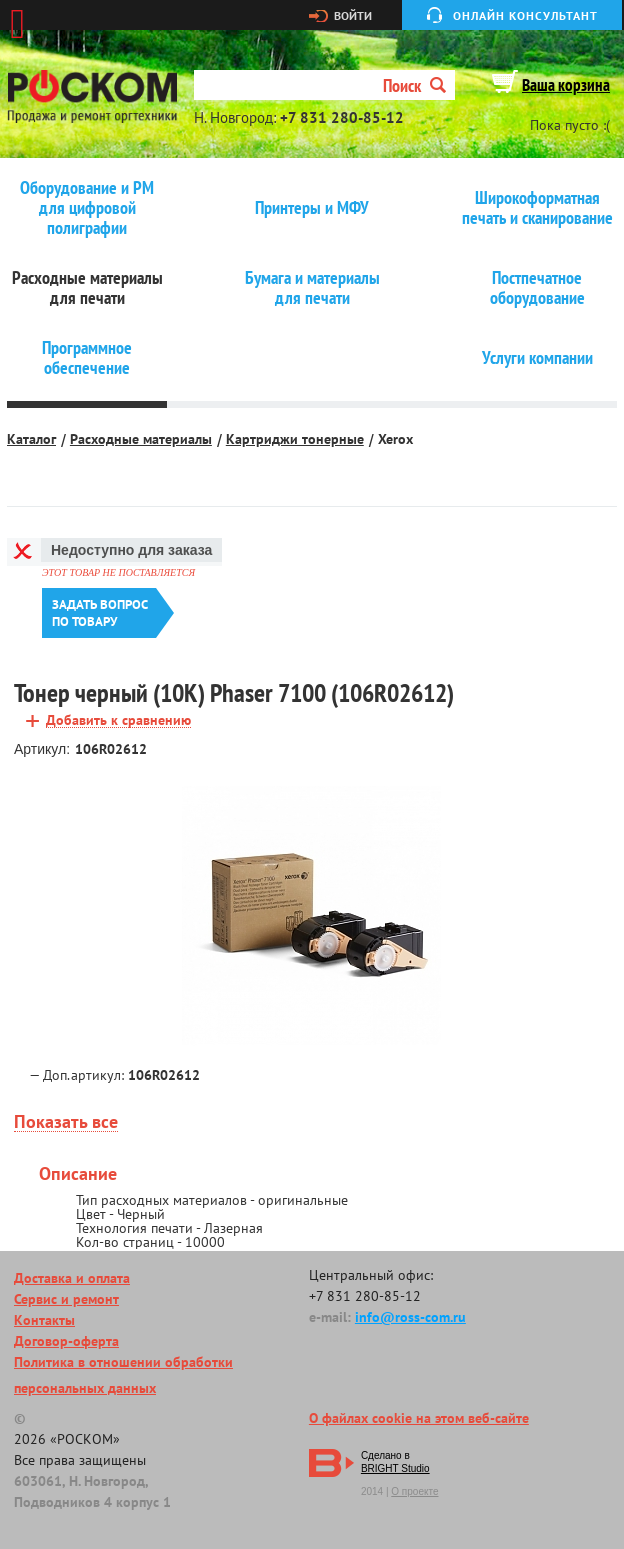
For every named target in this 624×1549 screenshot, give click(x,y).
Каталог (31, 439)
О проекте (414, 1491)
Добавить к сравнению (118, 720)
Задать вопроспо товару (100, 613)
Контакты (44, 1320)
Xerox (395, 439)
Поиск (414, 85)
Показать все (66, 1122)
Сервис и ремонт (66, 1299)
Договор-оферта (66, 1341)
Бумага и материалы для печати (312, 288)
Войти (353, 16)
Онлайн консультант (525, 15)
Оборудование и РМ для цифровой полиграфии (87, 208)
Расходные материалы (141, 439)
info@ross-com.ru (410, 1317)
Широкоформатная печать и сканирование (537, 208)
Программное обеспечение (87, 358)
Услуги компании (537, 358)
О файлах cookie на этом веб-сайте (419, 1418)
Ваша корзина (566, 85)
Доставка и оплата (72, 1278)
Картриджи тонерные (295, 439)
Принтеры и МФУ (312, 208)
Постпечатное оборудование (537, 288)
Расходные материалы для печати (87, 288)
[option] (312, 916)
